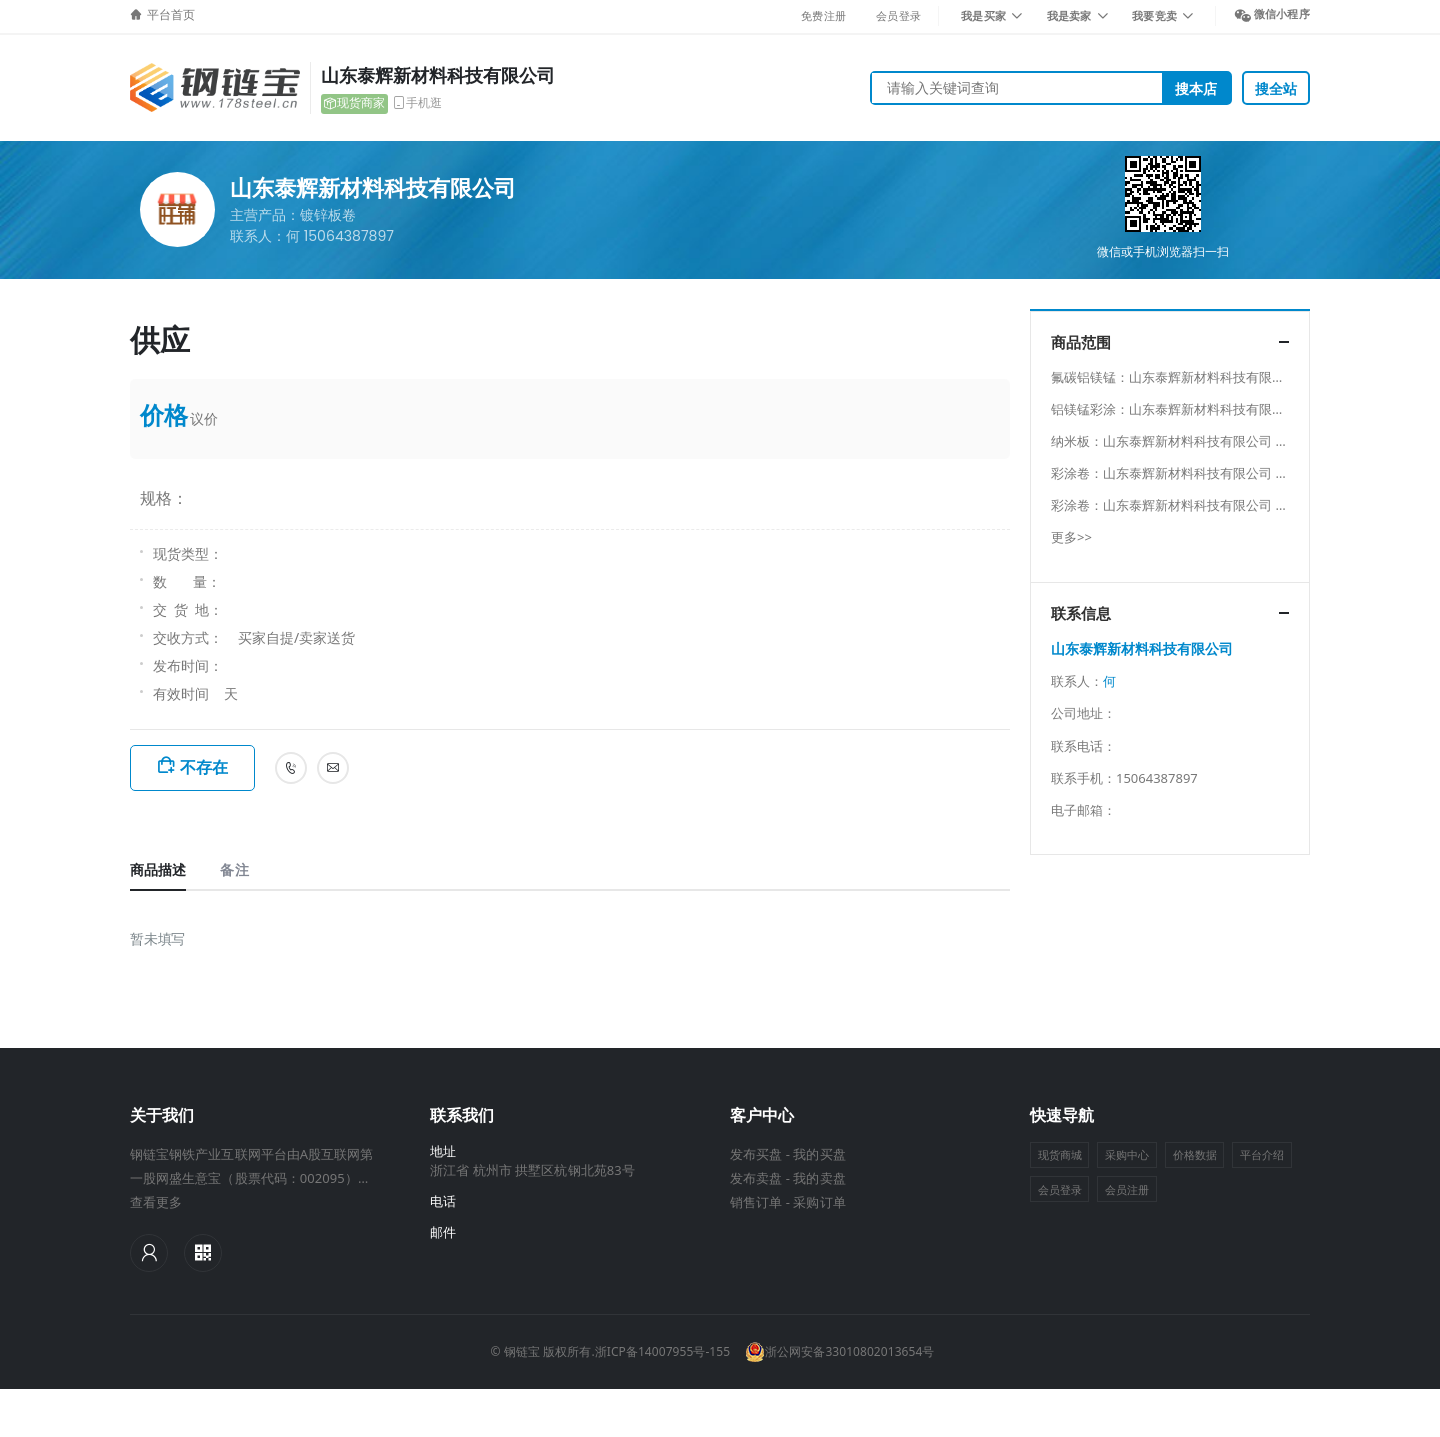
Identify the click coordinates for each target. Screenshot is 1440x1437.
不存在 (204, 767)
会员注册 (1127, 1189)
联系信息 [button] (1081, 613)
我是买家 (983, 15)
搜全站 (1276, 88)
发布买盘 (756, 1154)
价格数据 (1195, 1154)
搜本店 (1196, 88)
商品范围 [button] (1081, 342)
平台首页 (171, 15)
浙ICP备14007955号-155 (662, 1351)
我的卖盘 (819, 1178)
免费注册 (823, 15)
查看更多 (156, 1202)
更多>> (1071, 537)
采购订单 (819, 1202)
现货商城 (1060, 1154)
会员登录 (898, 15)
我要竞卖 (1154, 15)
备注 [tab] (234, 869)
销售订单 (756, 1202)
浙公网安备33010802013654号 (839, 1352)
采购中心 (1127, 1154)
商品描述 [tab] (158, 869)
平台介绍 (1262, 1154)
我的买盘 (819, 1154)
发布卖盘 (756, 1178)
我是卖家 (1069, 15)
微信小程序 (1282, 13)
